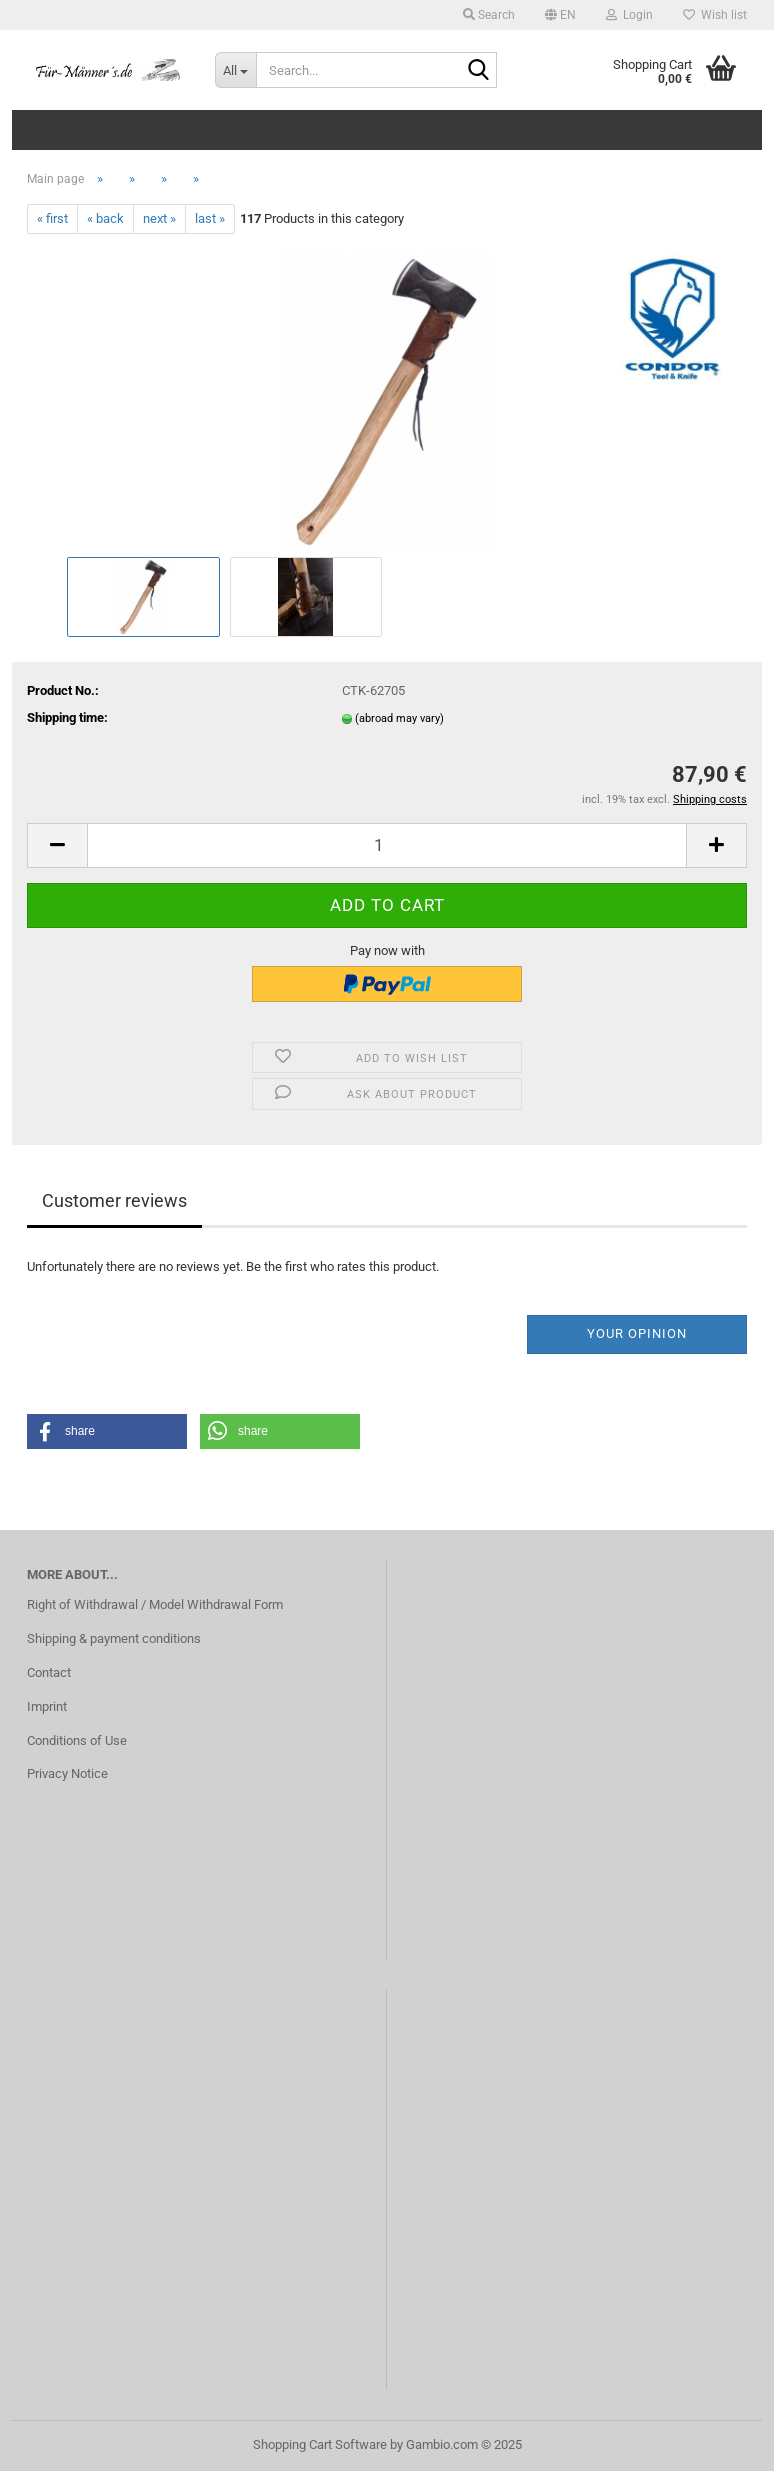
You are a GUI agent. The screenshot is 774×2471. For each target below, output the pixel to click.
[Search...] (236, 70)
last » (210, 218)
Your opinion (637, 1333)
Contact (49, 1672)
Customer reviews (114, 1200)
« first (52, 218)
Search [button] (489, 15)
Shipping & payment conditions (114, 1638)
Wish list (715, 15)
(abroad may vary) (399, 718)
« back (105, 218)
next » (159, 218)
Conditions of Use (77, 1740)
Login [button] (629, 15)
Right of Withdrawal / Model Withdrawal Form (155, 1604)
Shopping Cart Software (320, 2444)
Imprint (47, 1706)
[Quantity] (387, 845)
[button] (560, 15)
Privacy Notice (67, 1773)
